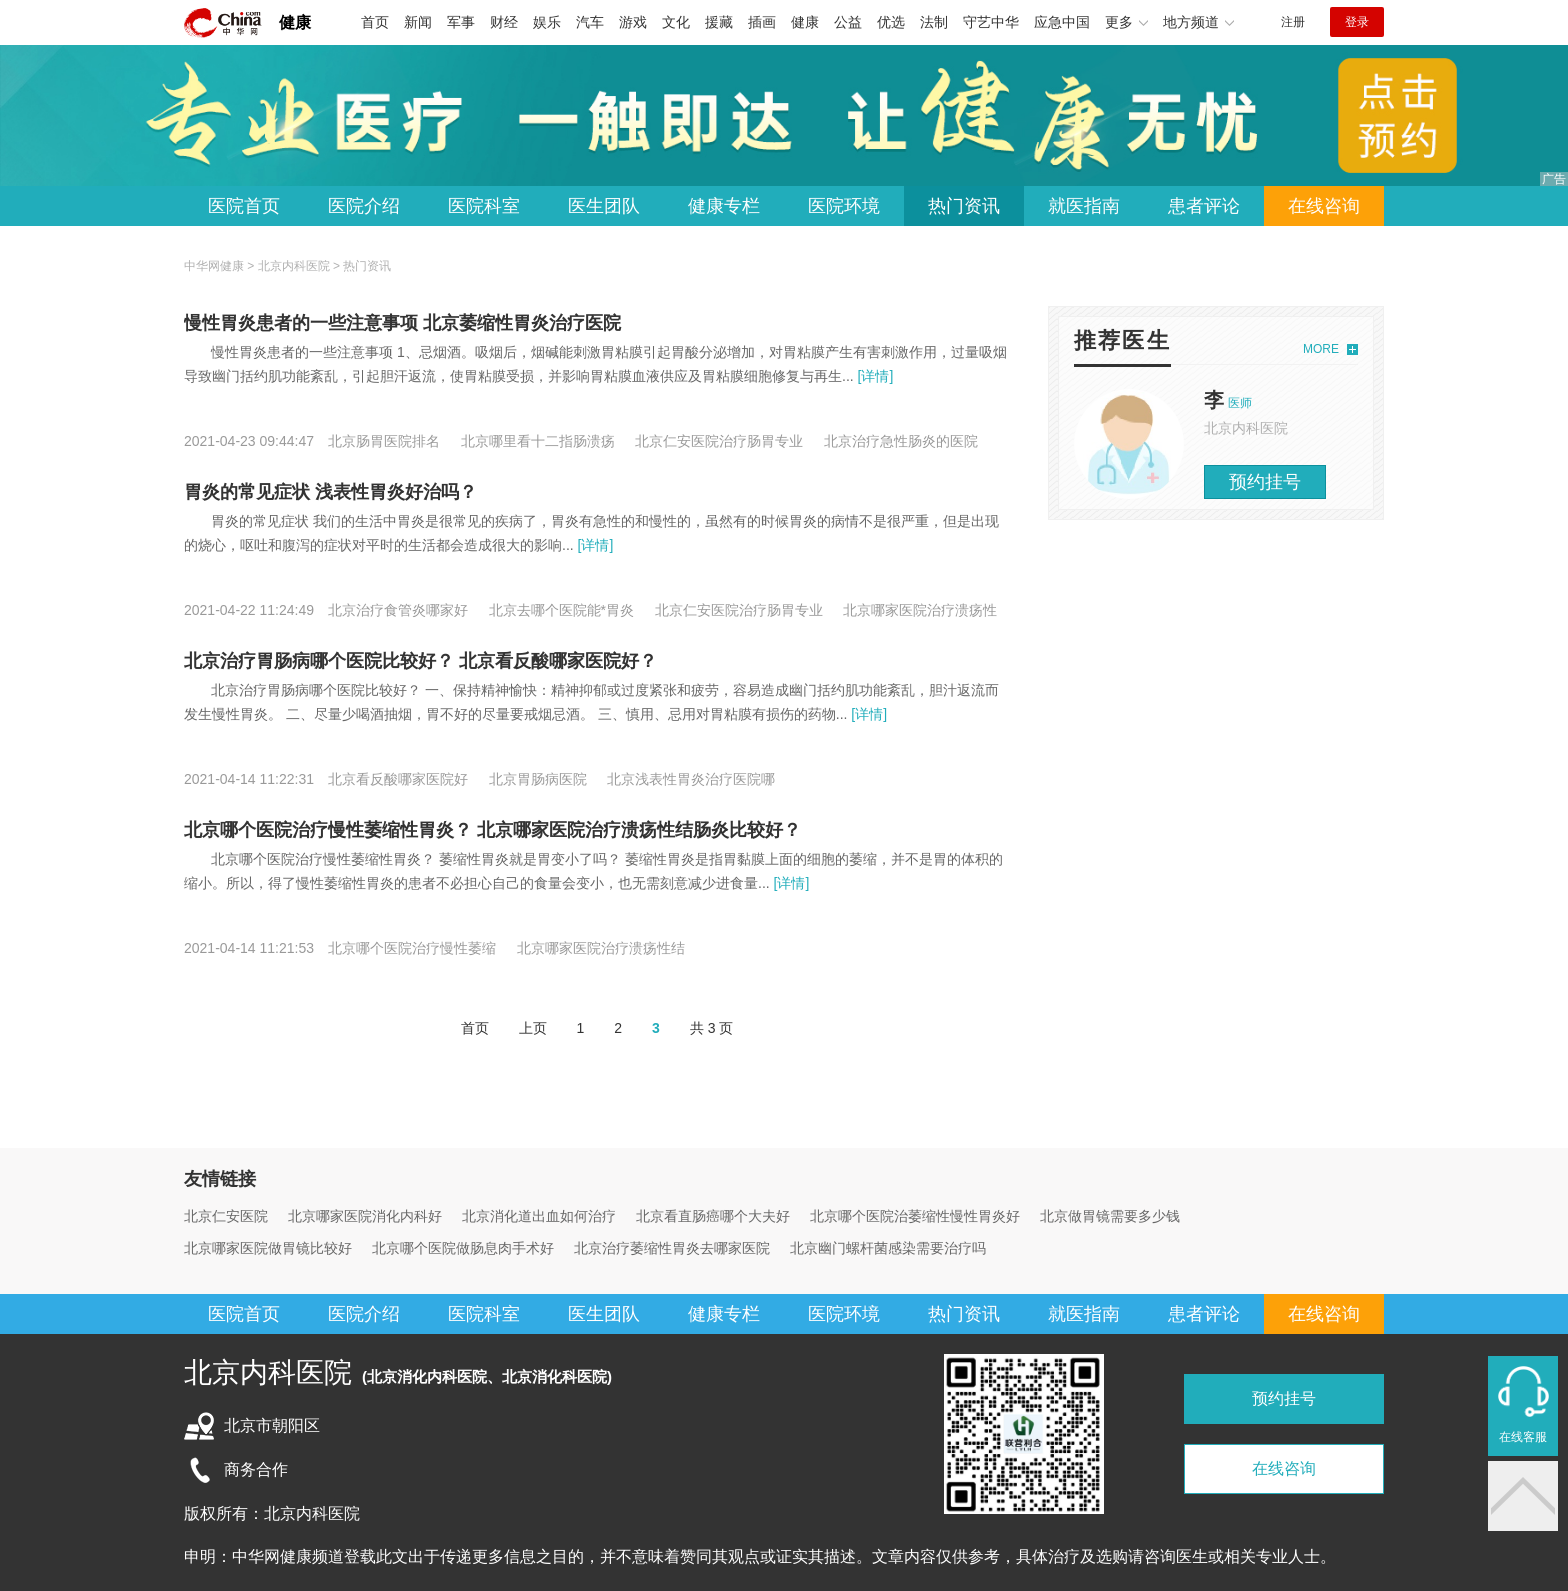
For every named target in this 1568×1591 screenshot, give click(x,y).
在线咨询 (1324, 206)
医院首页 (244, 206)
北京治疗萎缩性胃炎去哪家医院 (672, 1248)
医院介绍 (364, 206)
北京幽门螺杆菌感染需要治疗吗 (888, 1248)
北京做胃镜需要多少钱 (1110, 1216)
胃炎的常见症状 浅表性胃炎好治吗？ (330, 492)
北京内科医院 (294, 266)
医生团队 (604, 206)
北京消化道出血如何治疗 (539, 1216)
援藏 (719, 22)
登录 (1357, 22)
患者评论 (1204, 206)
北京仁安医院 (226, 1216)
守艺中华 (991, 22)
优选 (891, 22)
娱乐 (547, 22)
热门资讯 (964, 206)
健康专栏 (724, 206)
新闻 (418, 22)
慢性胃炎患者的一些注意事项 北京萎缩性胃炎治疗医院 (402, 323)
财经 (504, 22)
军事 (461, 22)
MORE (1321, 349)
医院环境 (844, 206)
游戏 (633, 22)
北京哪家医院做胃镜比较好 (268, 1248)
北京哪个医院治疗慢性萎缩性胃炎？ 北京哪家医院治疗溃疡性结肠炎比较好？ (492, 830)
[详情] (874, 376)
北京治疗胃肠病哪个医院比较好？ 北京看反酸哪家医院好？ (420, 661)
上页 (533, 1028)
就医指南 (1084, 206)
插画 (762, 22)
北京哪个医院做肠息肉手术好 (463, 1248)
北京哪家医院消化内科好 (365, 1216)
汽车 (590, 22)
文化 (676, 22)
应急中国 (1062, 22)
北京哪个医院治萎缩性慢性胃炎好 (915, 1216)
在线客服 (1523, 1437)
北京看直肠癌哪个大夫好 (713, 1216)
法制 (934, 22)
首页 (375, 22)
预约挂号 (1265, 482)
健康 (295, 22)
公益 (848, 22)
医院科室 (484, 206)
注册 (1293, 22)
